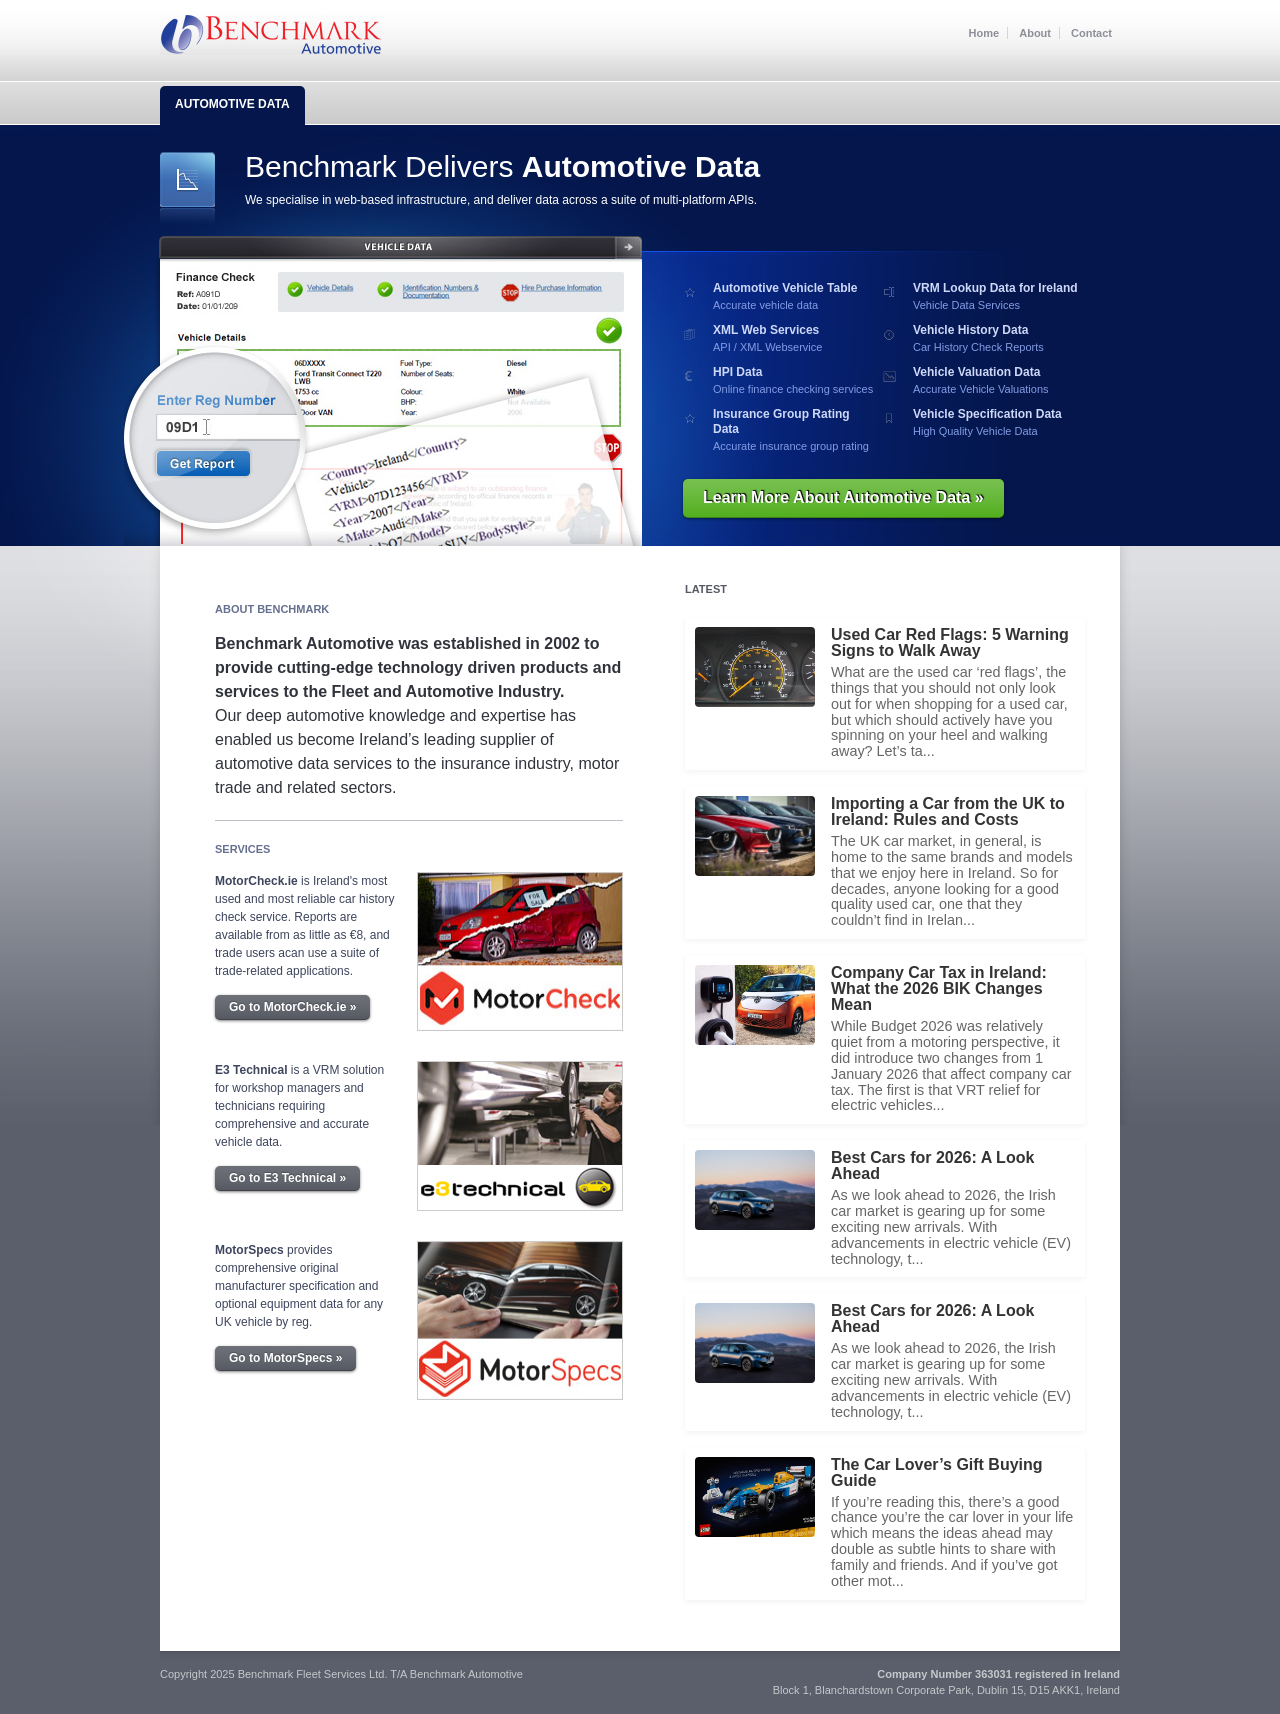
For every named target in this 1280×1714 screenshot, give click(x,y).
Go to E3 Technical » (287, 1178)
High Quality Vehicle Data (995, 422)
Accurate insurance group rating (795, 429)
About (1035, 33)
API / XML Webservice (795, 338)
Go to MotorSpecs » (285, 1358)
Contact (1091, 33)
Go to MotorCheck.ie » (292, 1007)
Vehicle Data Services (995, 296)
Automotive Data (232, 104)
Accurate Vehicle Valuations (995, 380)
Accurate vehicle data (795, 296)
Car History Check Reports (995, 338)
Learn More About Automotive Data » (843, 497)
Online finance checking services (795, 380)
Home (984, 33)
